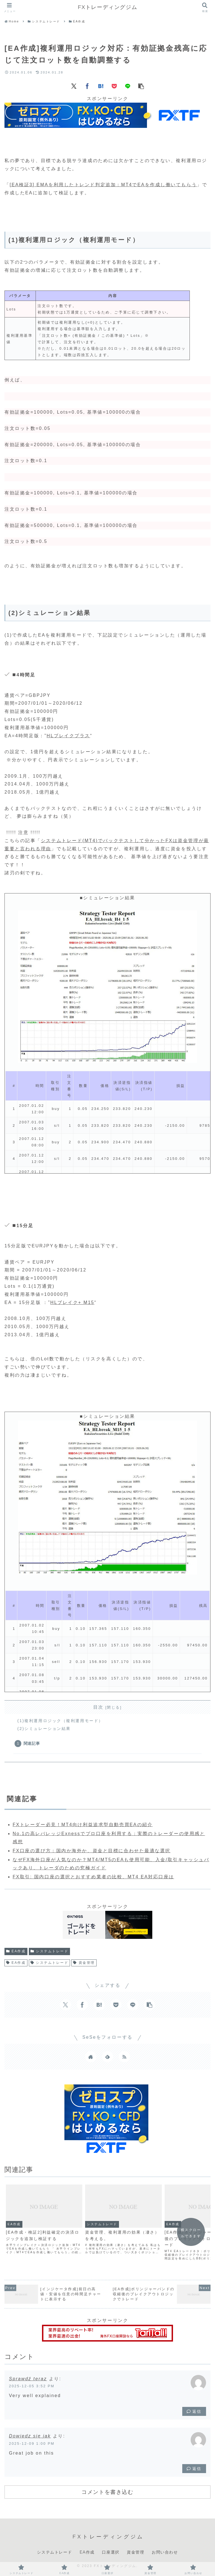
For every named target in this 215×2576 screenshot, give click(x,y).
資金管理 (84, 1963)
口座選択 (110, 2552)
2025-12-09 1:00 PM (32, 2443)
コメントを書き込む (107, 2492)
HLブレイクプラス (68, 735)
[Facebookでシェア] (87, 85)
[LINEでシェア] (127, 85)
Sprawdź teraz (28, 2378)
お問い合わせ (165, 2552)
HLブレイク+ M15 (72, 1302)
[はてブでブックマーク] (100, 85)
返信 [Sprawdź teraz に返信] (194, 2411)
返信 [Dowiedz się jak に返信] (194, 2468)
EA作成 (16, 1951)
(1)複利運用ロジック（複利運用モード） (60, 1720)
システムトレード (50, 1951)
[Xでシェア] (73, 85)
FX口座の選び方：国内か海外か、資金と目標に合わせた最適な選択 (91, 1850)
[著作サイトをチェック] (90, 2056)
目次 (98, 1707)
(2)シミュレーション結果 (44, 1728)
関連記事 (32, 1743)
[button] (141, 85)
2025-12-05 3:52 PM (32, 2386)
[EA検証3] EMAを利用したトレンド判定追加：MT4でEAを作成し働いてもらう (103, 184)
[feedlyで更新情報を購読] (107, 2056)
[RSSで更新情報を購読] (124, 2056)
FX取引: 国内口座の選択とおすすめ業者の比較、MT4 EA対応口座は (93, 1876)
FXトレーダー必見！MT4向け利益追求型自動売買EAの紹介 (83, 1824)
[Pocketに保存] (114, 85)
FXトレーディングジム (107, 7)
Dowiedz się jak (30, 2436)
